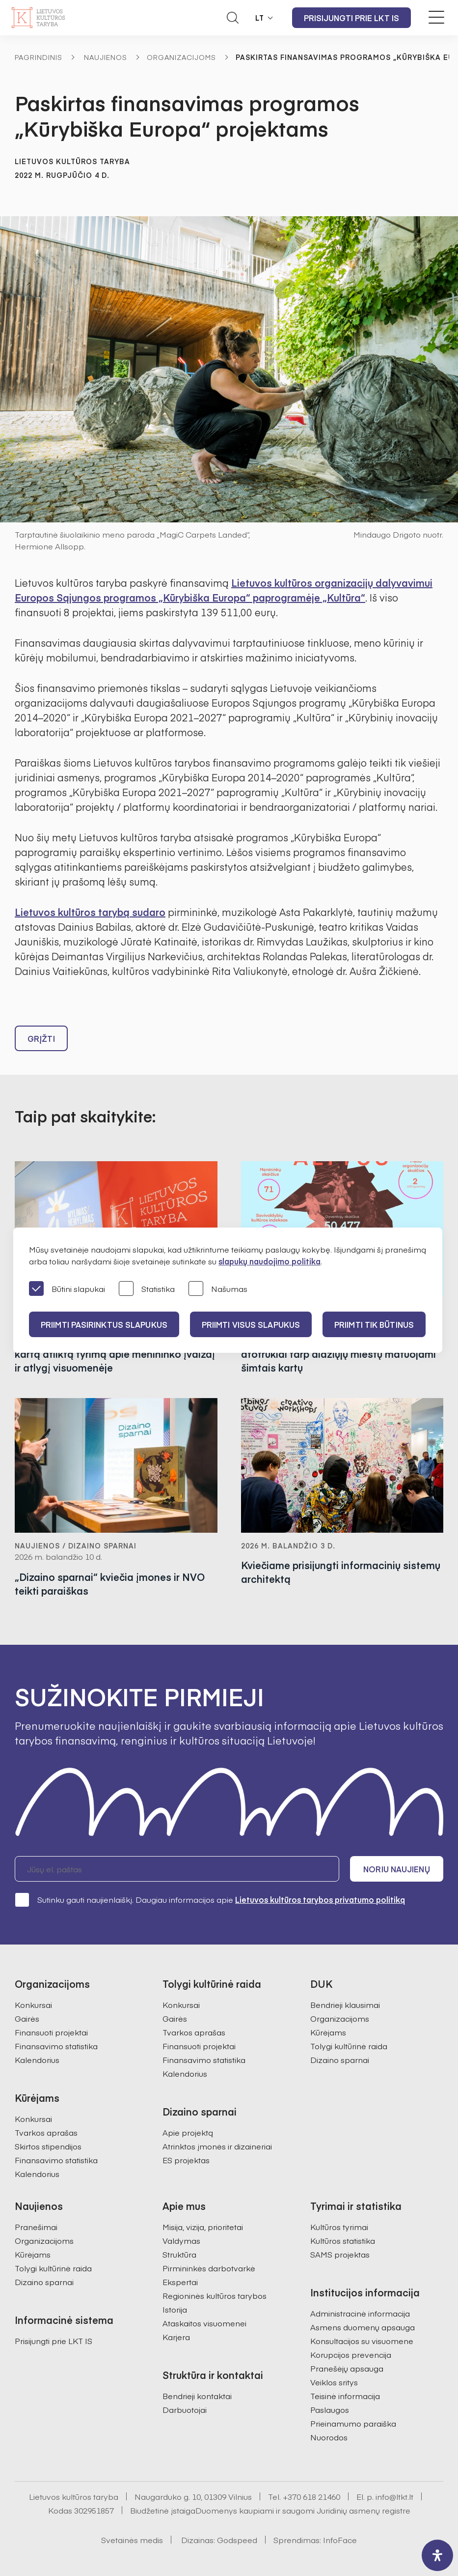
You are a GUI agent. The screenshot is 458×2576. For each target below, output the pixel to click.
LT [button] (259, 18)
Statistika (147, 1289)
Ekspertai (180, 2281)
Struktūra (179, 2254)
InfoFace (340, 2539)
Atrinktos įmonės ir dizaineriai (217, 2146)
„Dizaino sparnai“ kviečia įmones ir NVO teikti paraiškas (110, 1583)
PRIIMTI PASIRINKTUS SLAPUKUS (104, 1324)
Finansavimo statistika (56, 2045)
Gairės (27, 2018)
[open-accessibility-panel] (437, 2555)
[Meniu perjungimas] (436, 17)
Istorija (174, 2309)
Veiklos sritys (334, 2381)
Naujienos (105, 57)
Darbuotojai (184, 2409)
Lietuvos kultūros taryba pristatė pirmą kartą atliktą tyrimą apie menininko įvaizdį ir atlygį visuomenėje (115, 1353)
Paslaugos (329, 2409)
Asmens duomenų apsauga (362, 2326)
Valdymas (181, 2240)
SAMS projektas (340, 2254)
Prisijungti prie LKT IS (351, 17)
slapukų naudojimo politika (269, 1261)
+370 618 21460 (311, 2496)
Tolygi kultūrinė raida (348, 2045)
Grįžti (41, 1038)
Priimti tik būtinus (374, 1324)
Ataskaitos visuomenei (204, 2323)
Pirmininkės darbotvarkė (208, 2267)
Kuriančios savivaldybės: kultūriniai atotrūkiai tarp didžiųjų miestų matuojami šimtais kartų (338, 1353)
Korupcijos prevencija (350, 2354)
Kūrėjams (328, 2032)
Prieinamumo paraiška (353, 2423)
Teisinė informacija (345, 2395)
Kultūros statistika (342, 2240)
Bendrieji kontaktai (197, 2395)
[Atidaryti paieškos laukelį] (232, 17)
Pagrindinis (38, 57)
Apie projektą (187, 2132)
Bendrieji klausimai (345, 2004)
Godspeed (237, 2539)
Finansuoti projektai (51, 2032)
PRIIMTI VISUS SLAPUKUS (251, 1324)
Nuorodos (329, 2437)
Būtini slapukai (67, 1289)
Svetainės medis (132, 2539)
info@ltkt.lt (394, 2496)
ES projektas (186, 2159)
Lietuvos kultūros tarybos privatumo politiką (320, 1899)
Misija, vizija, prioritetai (202, 2226)
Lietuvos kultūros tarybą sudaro (90, 911)
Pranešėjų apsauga (346, 2368)
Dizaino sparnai (339, 2059)
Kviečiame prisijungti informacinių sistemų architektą (340, 1571)
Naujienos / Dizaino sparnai (75, 1545)
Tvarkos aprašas (46, 2132)
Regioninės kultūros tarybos (214, 2295)
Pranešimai (36, 2226)
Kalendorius (37, 2059)
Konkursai (33, 2004)
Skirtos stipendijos (48, 2146)
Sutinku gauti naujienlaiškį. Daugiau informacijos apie (210, 1899)
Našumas (218, 1289)
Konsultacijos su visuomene (361, 2340)
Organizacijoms (181, 57)
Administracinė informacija (360, 2313)
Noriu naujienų (396, 1868)
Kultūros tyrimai (339, 2226)
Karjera (176, 2336)
